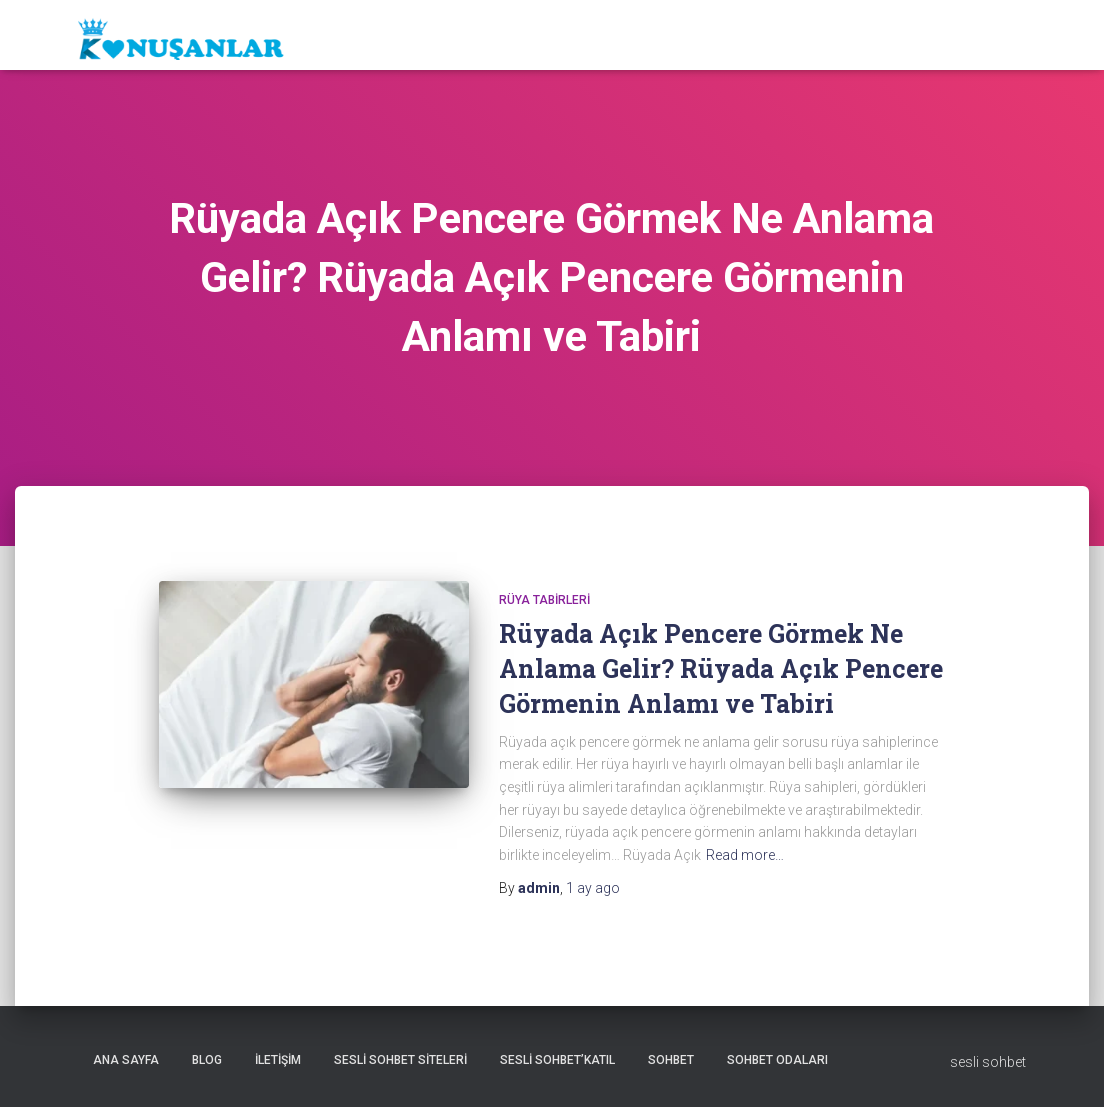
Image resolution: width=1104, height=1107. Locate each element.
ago (593, 888)
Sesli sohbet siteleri (400, 1060)
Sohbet (671, 1060)
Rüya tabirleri (544, 600)
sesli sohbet (988, 1062)
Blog (207, 1060)
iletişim (278, 1060)
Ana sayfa (126, 1060)
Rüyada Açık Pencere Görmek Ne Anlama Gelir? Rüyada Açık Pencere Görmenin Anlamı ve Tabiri (721, 668)
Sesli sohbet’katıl (557, 1060)
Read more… (745, 855)
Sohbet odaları (777, 1060)
